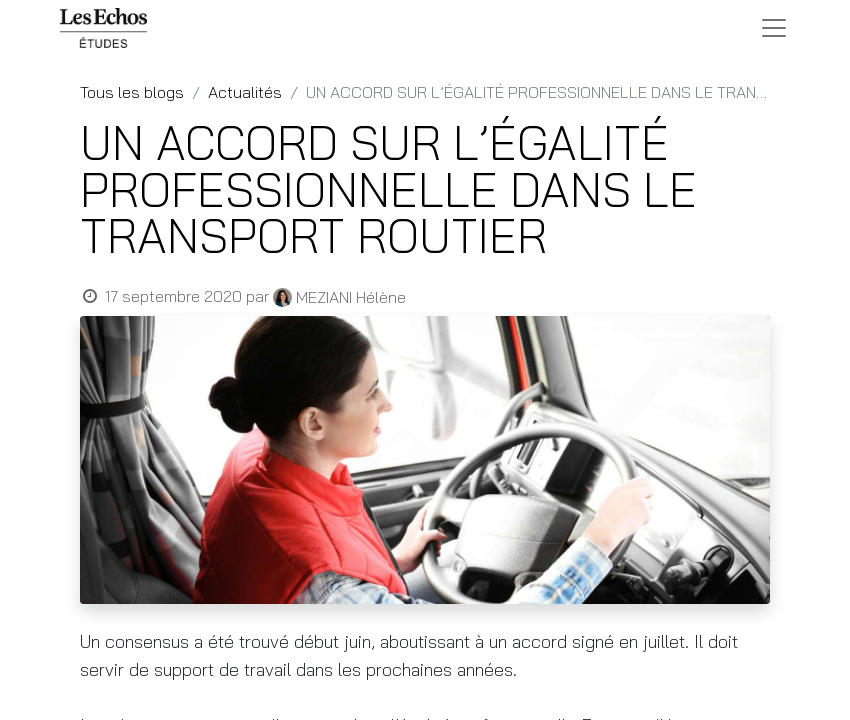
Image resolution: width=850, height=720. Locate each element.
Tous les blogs (132, 92)
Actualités (245, 92)
